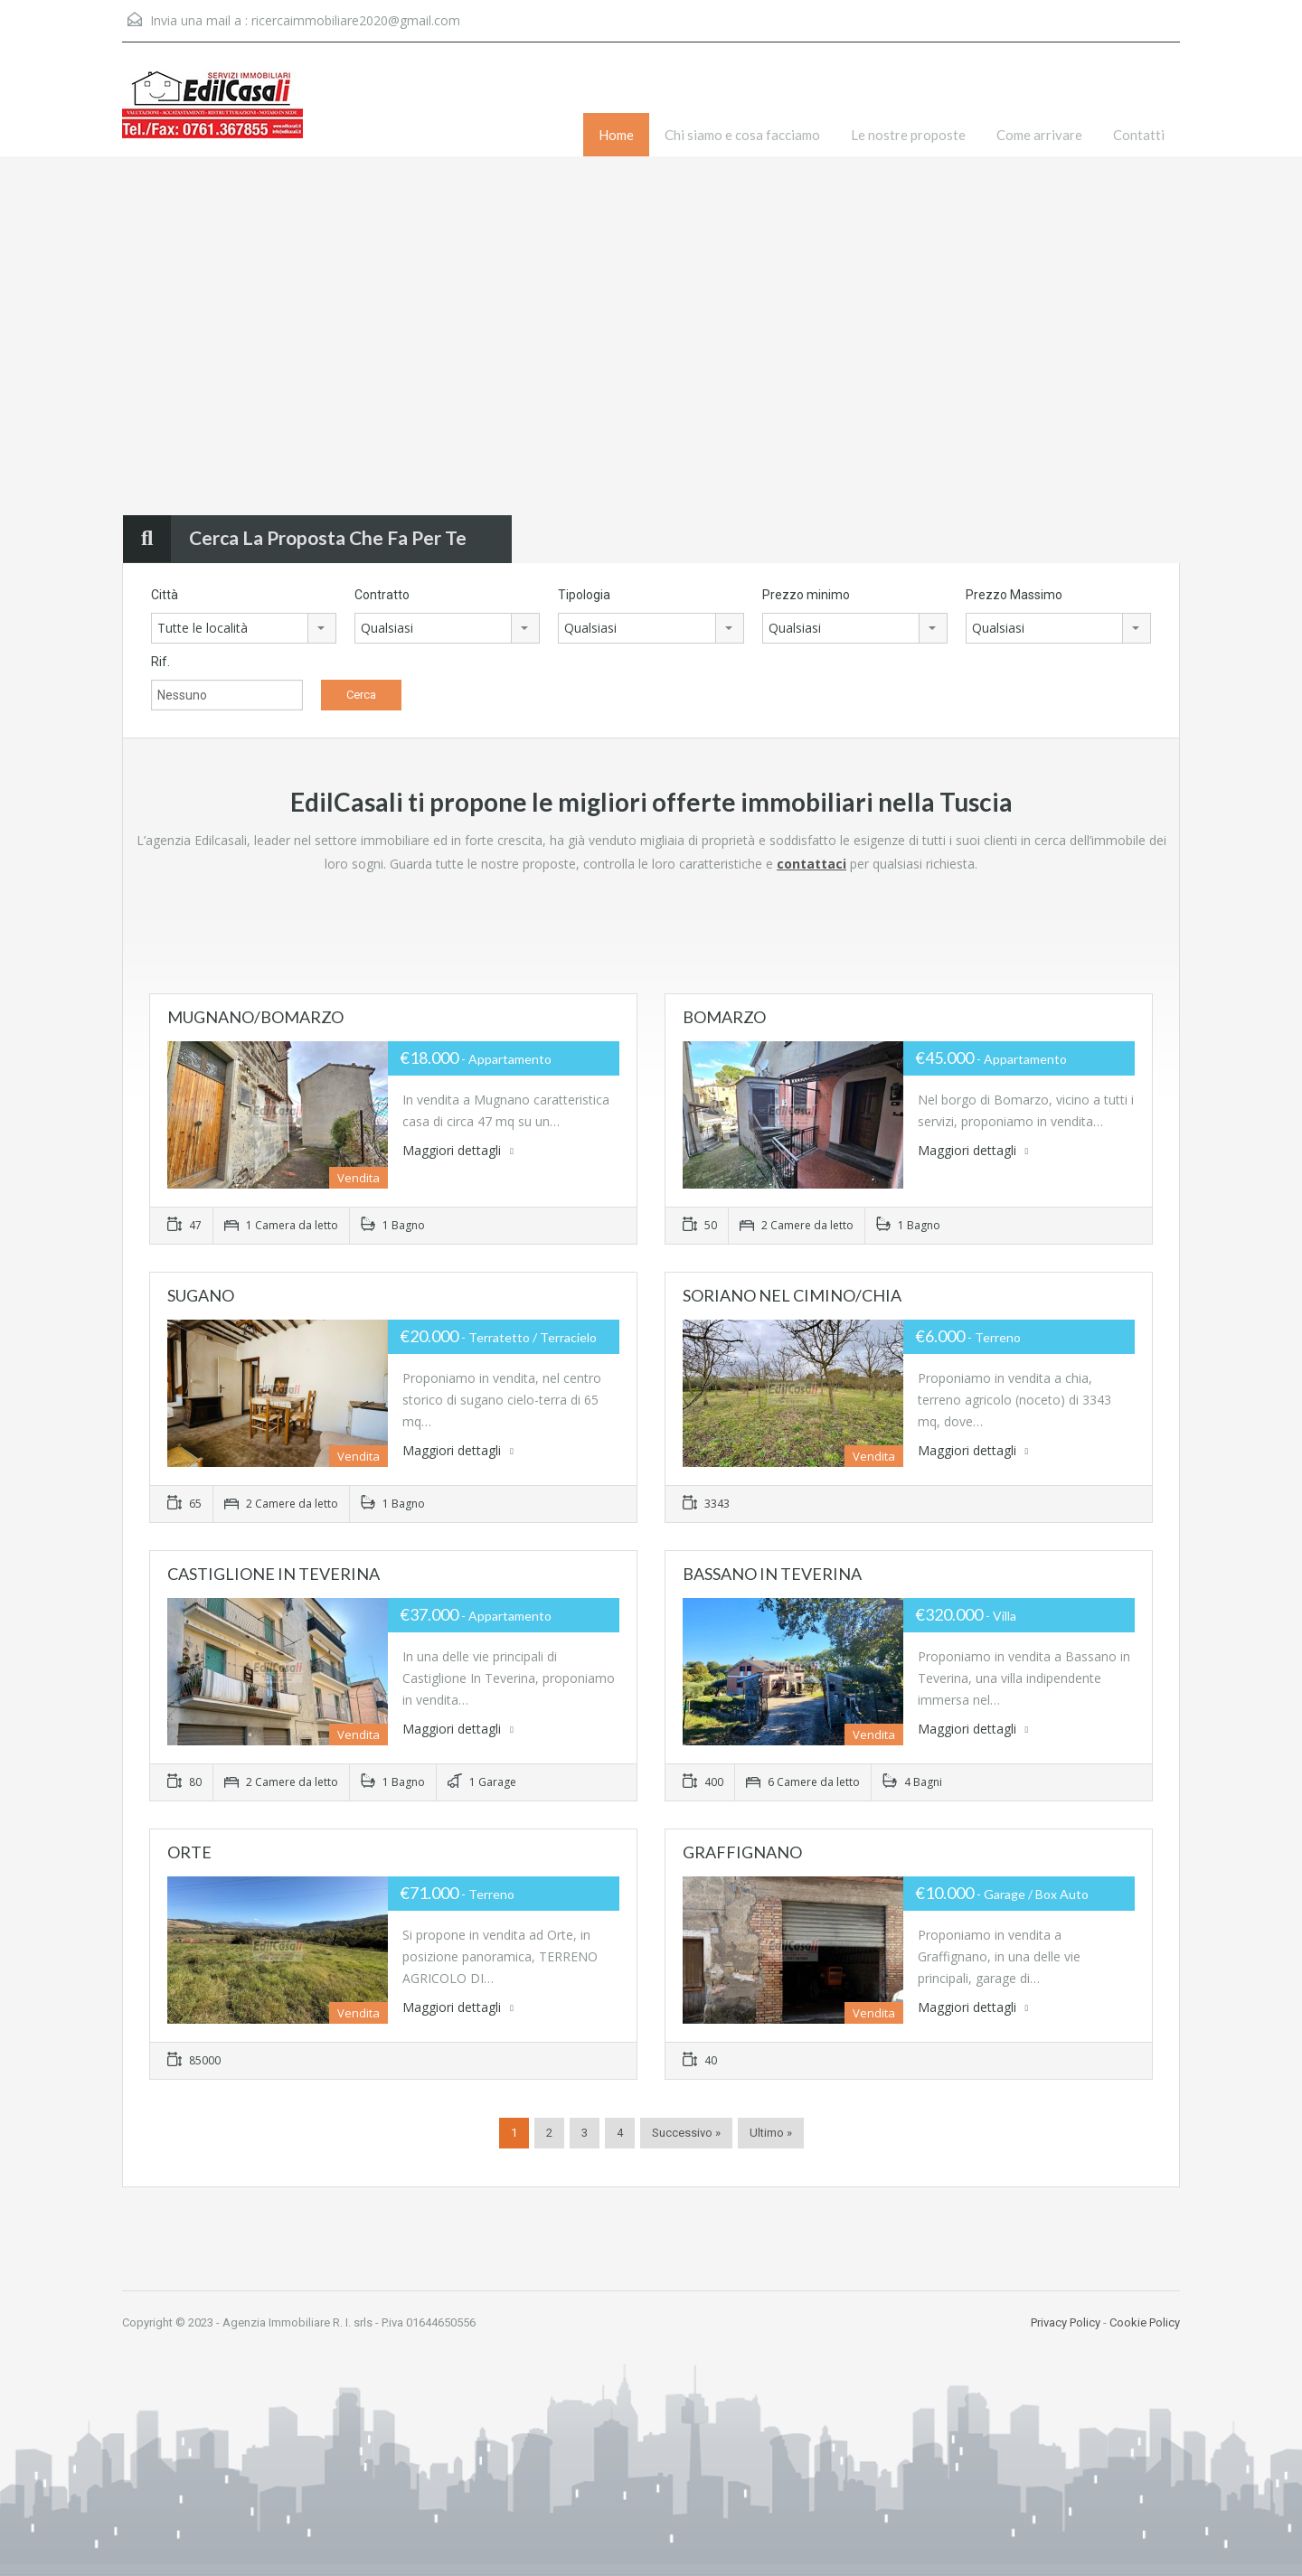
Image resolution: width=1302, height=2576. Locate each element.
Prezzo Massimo (1014, 595)
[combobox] (243, 628)
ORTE (189, 1852)
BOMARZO (724, 1017)
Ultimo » (771, 2132)
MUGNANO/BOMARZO (255, 1017)
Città (164, 595)
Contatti (1139, 135)
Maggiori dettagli (458, 1150)
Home (616, 135)
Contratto (382, 595)
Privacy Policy (1065, 2322)
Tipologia (584, 595)
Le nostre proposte (908, 135)
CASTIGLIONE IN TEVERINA (273, 1574)
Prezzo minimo (806, 595)
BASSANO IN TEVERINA (772, 1574)
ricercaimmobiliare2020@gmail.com (355, 20)
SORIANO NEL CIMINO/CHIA (792, 1295)
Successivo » (686, 2132)
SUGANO (200, 1295)
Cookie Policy (1144, 2322)
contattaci (811, 863)
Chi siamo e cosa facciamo (742, 135)
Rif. (160, 661)
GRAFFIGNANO (742, 1852)
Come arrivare (1039, 135)
